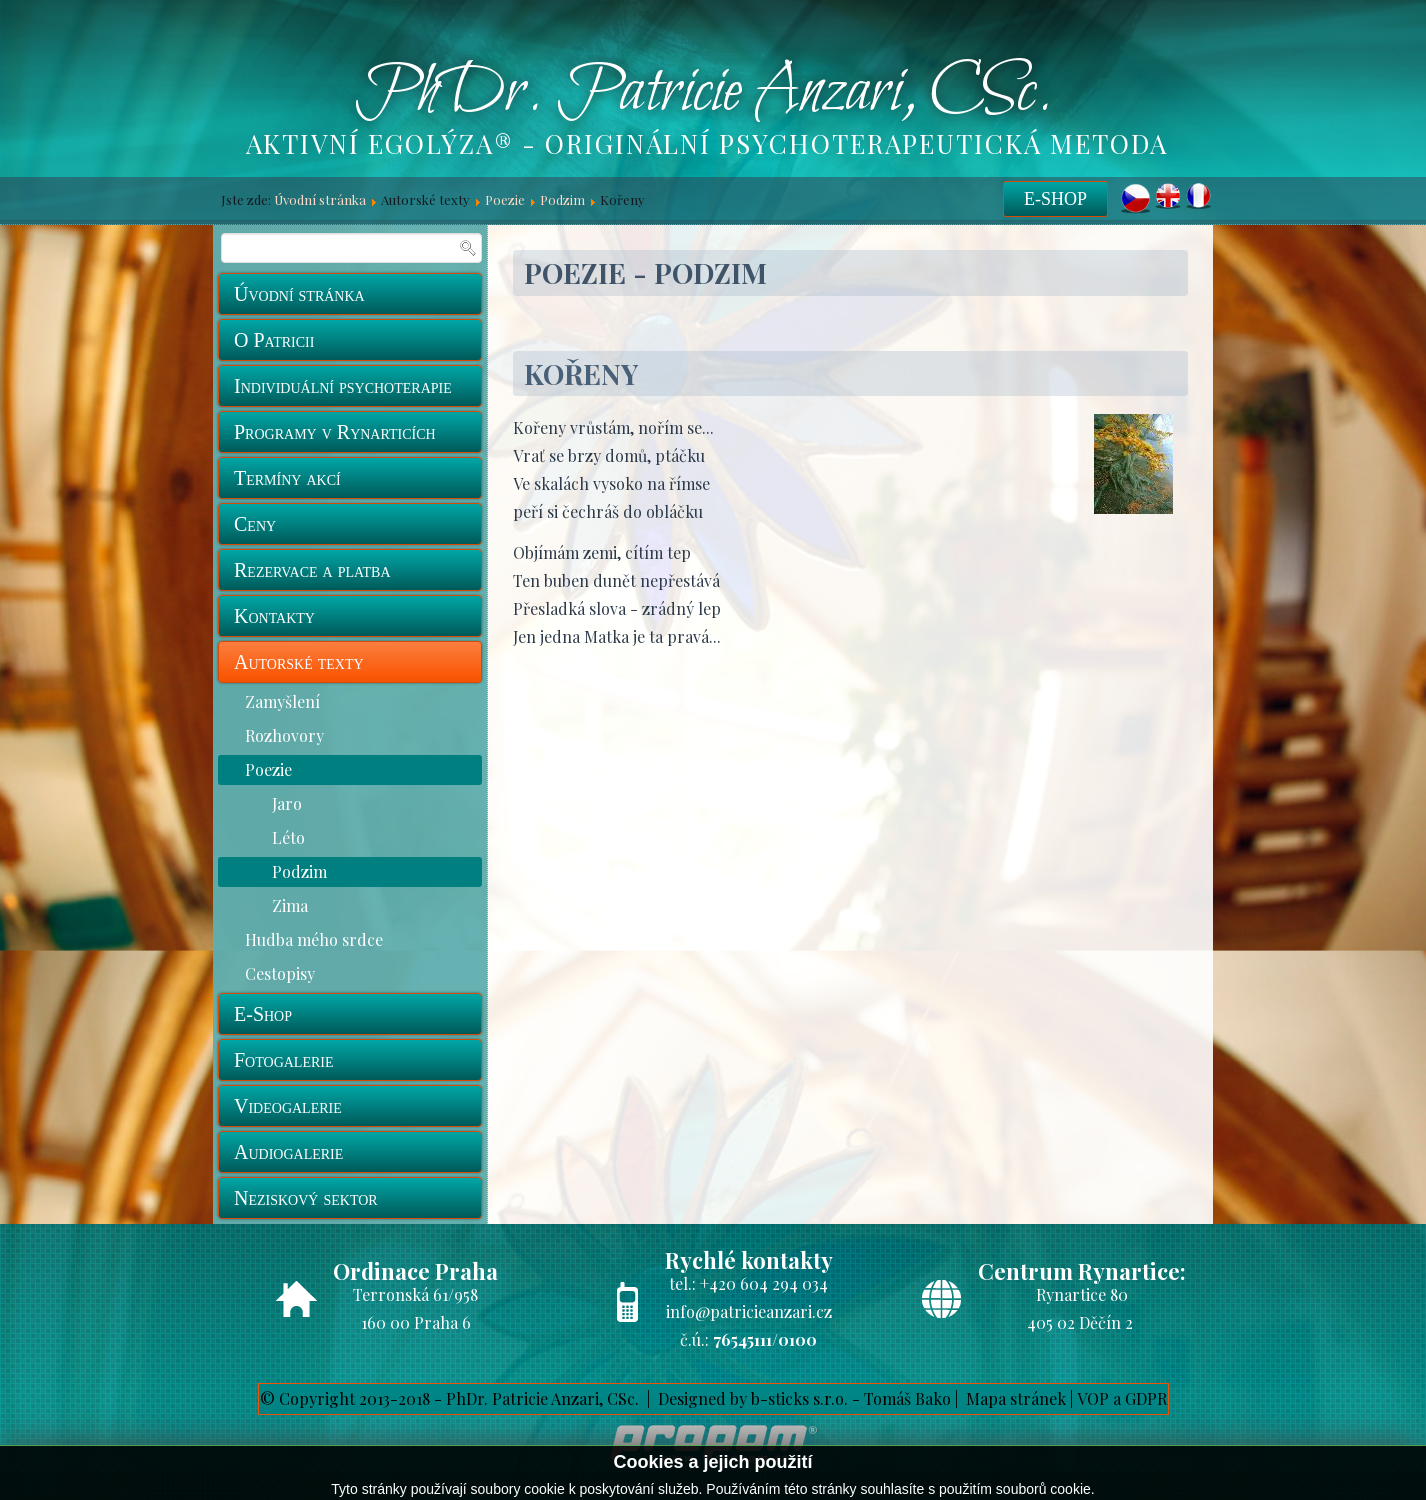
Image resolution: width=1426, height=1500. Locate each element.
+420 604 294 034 (764, 1283)
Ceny (255, 524)
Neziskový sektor (306, 1198)
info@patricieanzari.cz (749, 1311)
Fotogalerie (284, 1060)
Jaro (287, 803)
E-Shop (1055, 199)
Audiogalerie (288, 1152)
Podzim (562, 199)
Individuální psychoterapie (343, 386)
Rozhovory (284, 735)
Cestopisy (280, 973)
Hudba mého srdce (314, 939)
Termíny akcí (287, 478)
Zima (290, 905)
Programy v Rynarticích (335, 432)
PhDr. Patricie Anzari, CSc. (704, 93)
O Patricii (274, 340)
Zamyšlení (282, 701)
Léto (288, 837)
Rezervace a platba (312, 570)
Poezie (505, 199)
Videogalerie (288, 1106)
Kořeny (581, 373)
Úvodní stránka (320, 199)
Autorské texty (299, 662)
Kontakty (274, 616)
